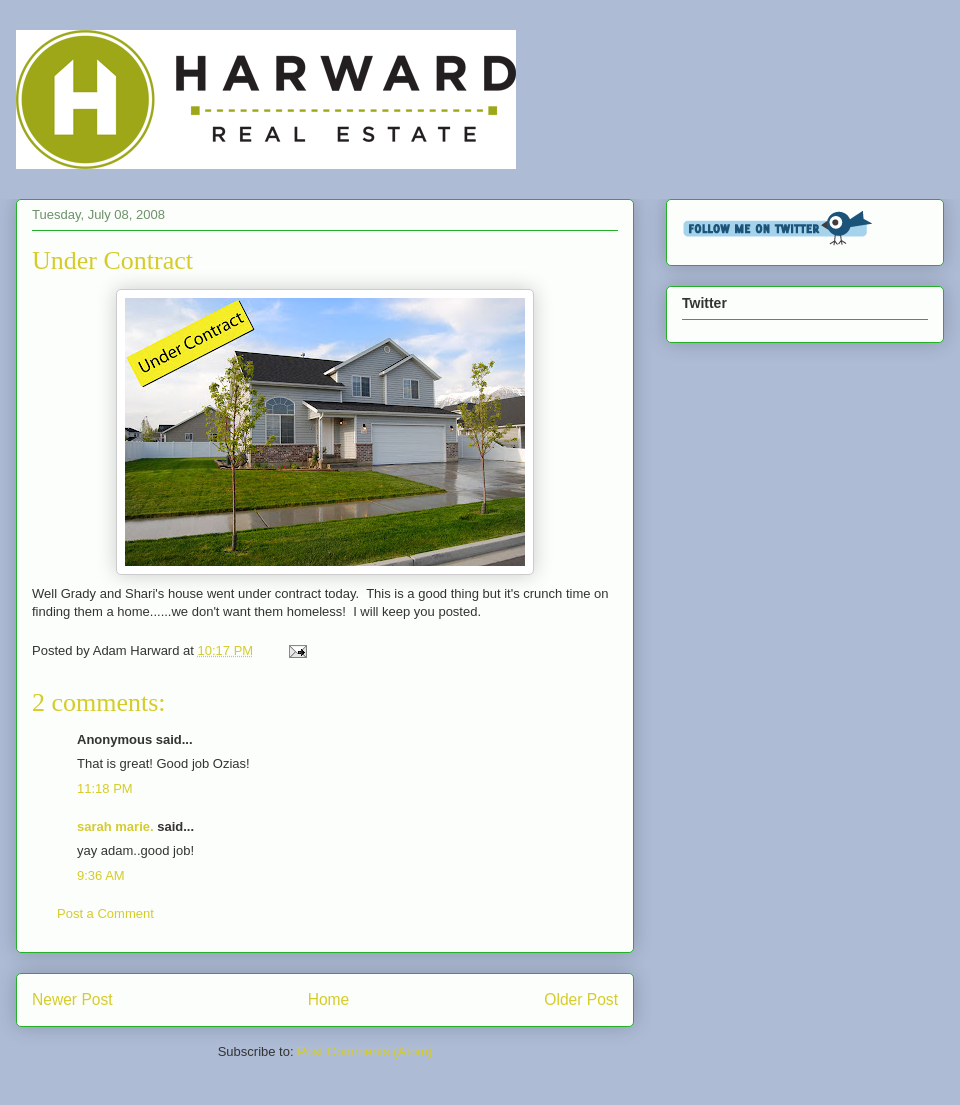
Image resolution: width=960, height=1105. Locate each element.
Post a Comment (105, 913)
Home (329, 999)
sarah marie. (115, 826)
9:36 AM (101, 875)
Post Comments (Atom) (364, 1051)
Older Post (581, 999)
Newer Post (72, 999)
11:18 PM (105, 788)
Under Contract (112, 260)
